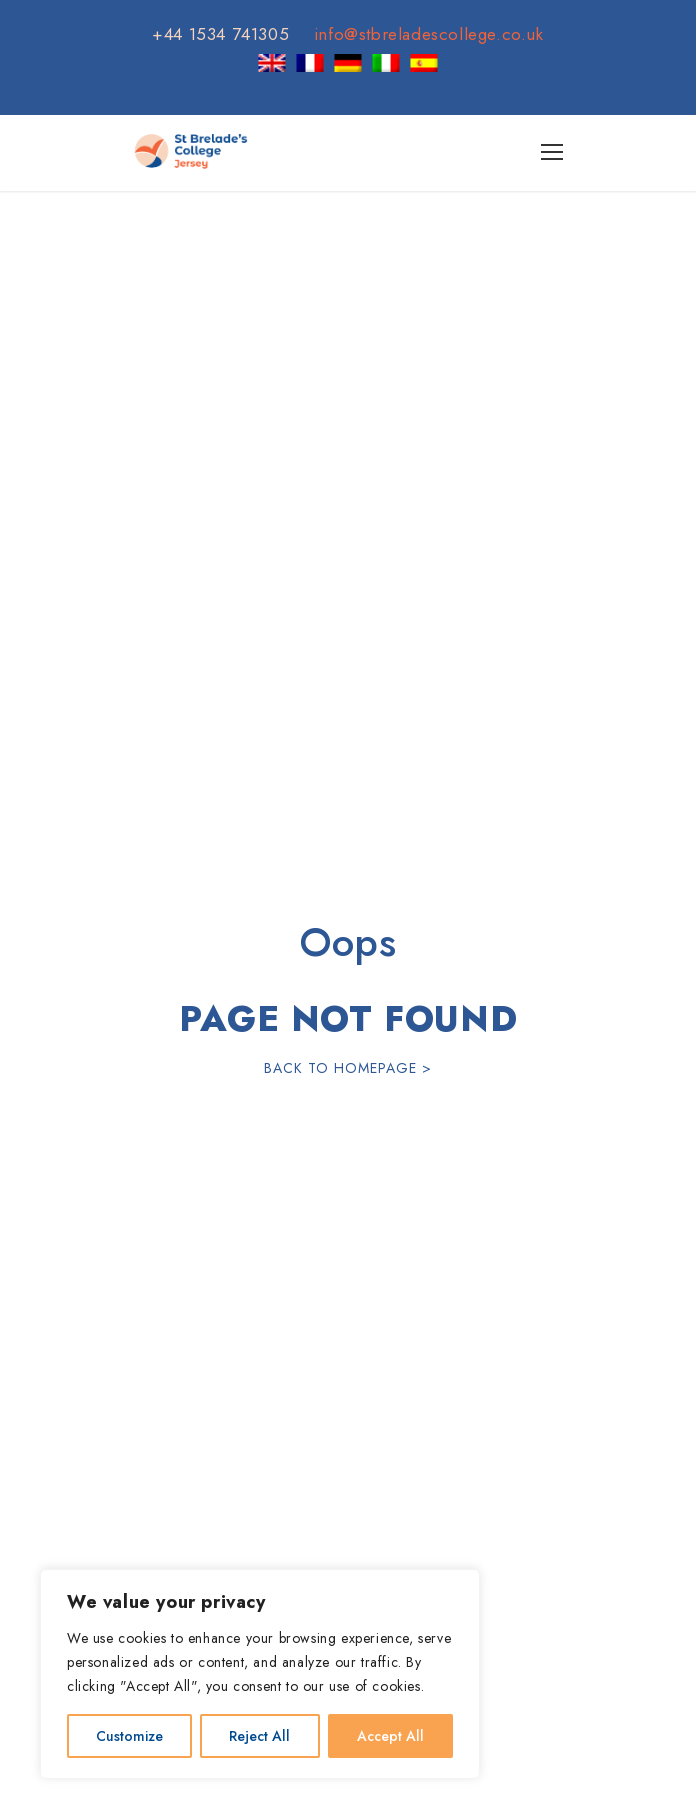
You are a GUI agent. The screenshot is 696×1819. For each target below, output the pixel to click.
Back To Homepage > (348, 1068)
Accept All (390, 1736)
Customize (129, 1736)
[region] (260, 1674)
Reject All (259, 1736)
